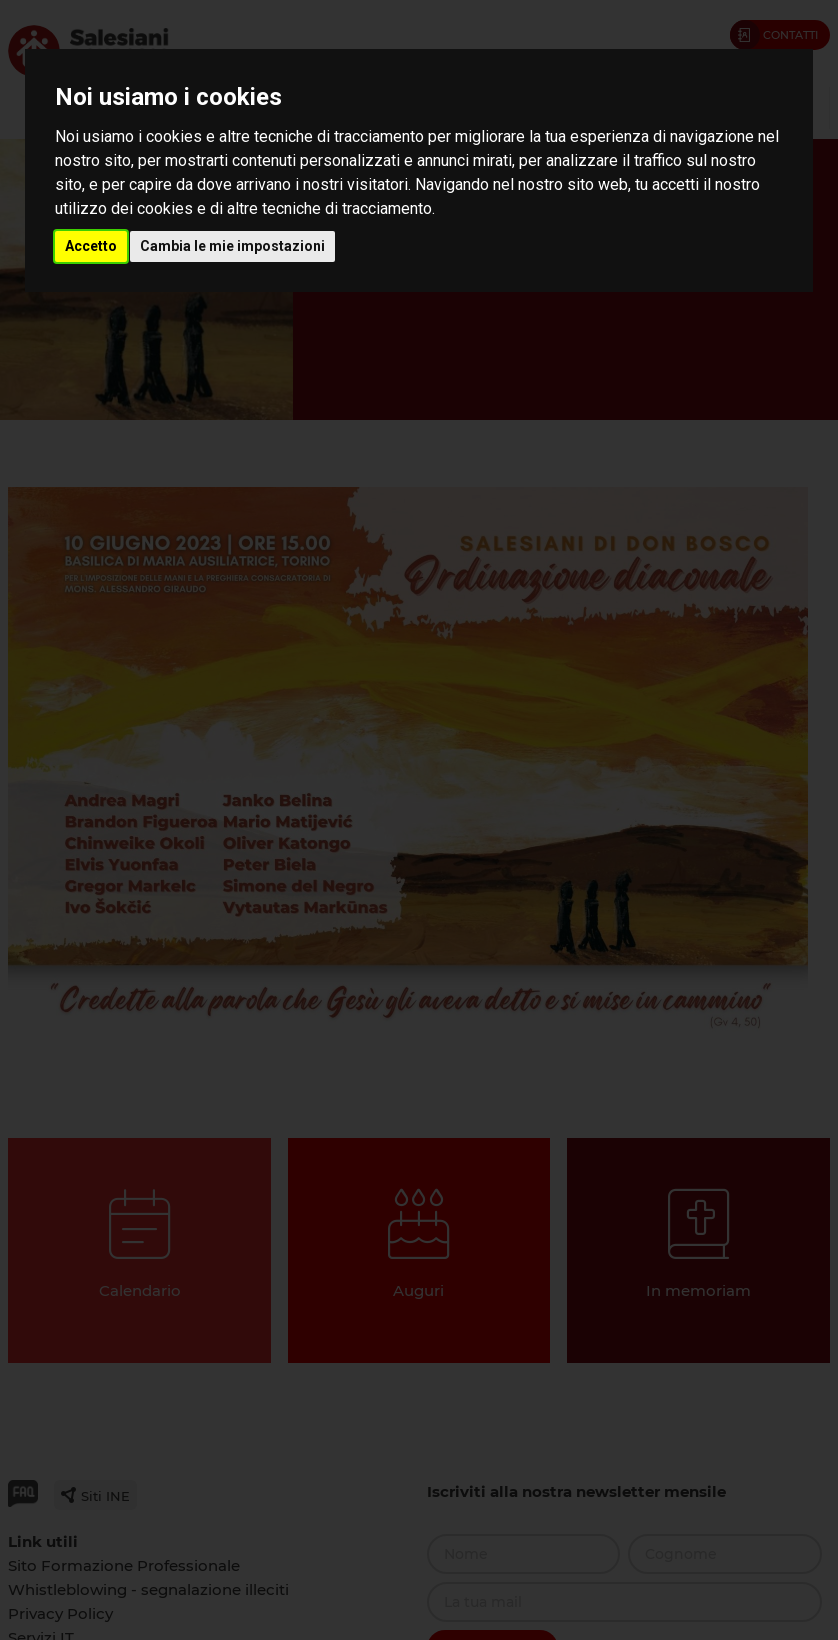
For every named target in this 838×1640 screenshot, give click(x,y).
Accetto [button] (91, 246)
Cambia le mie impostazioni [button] (232, 246)
